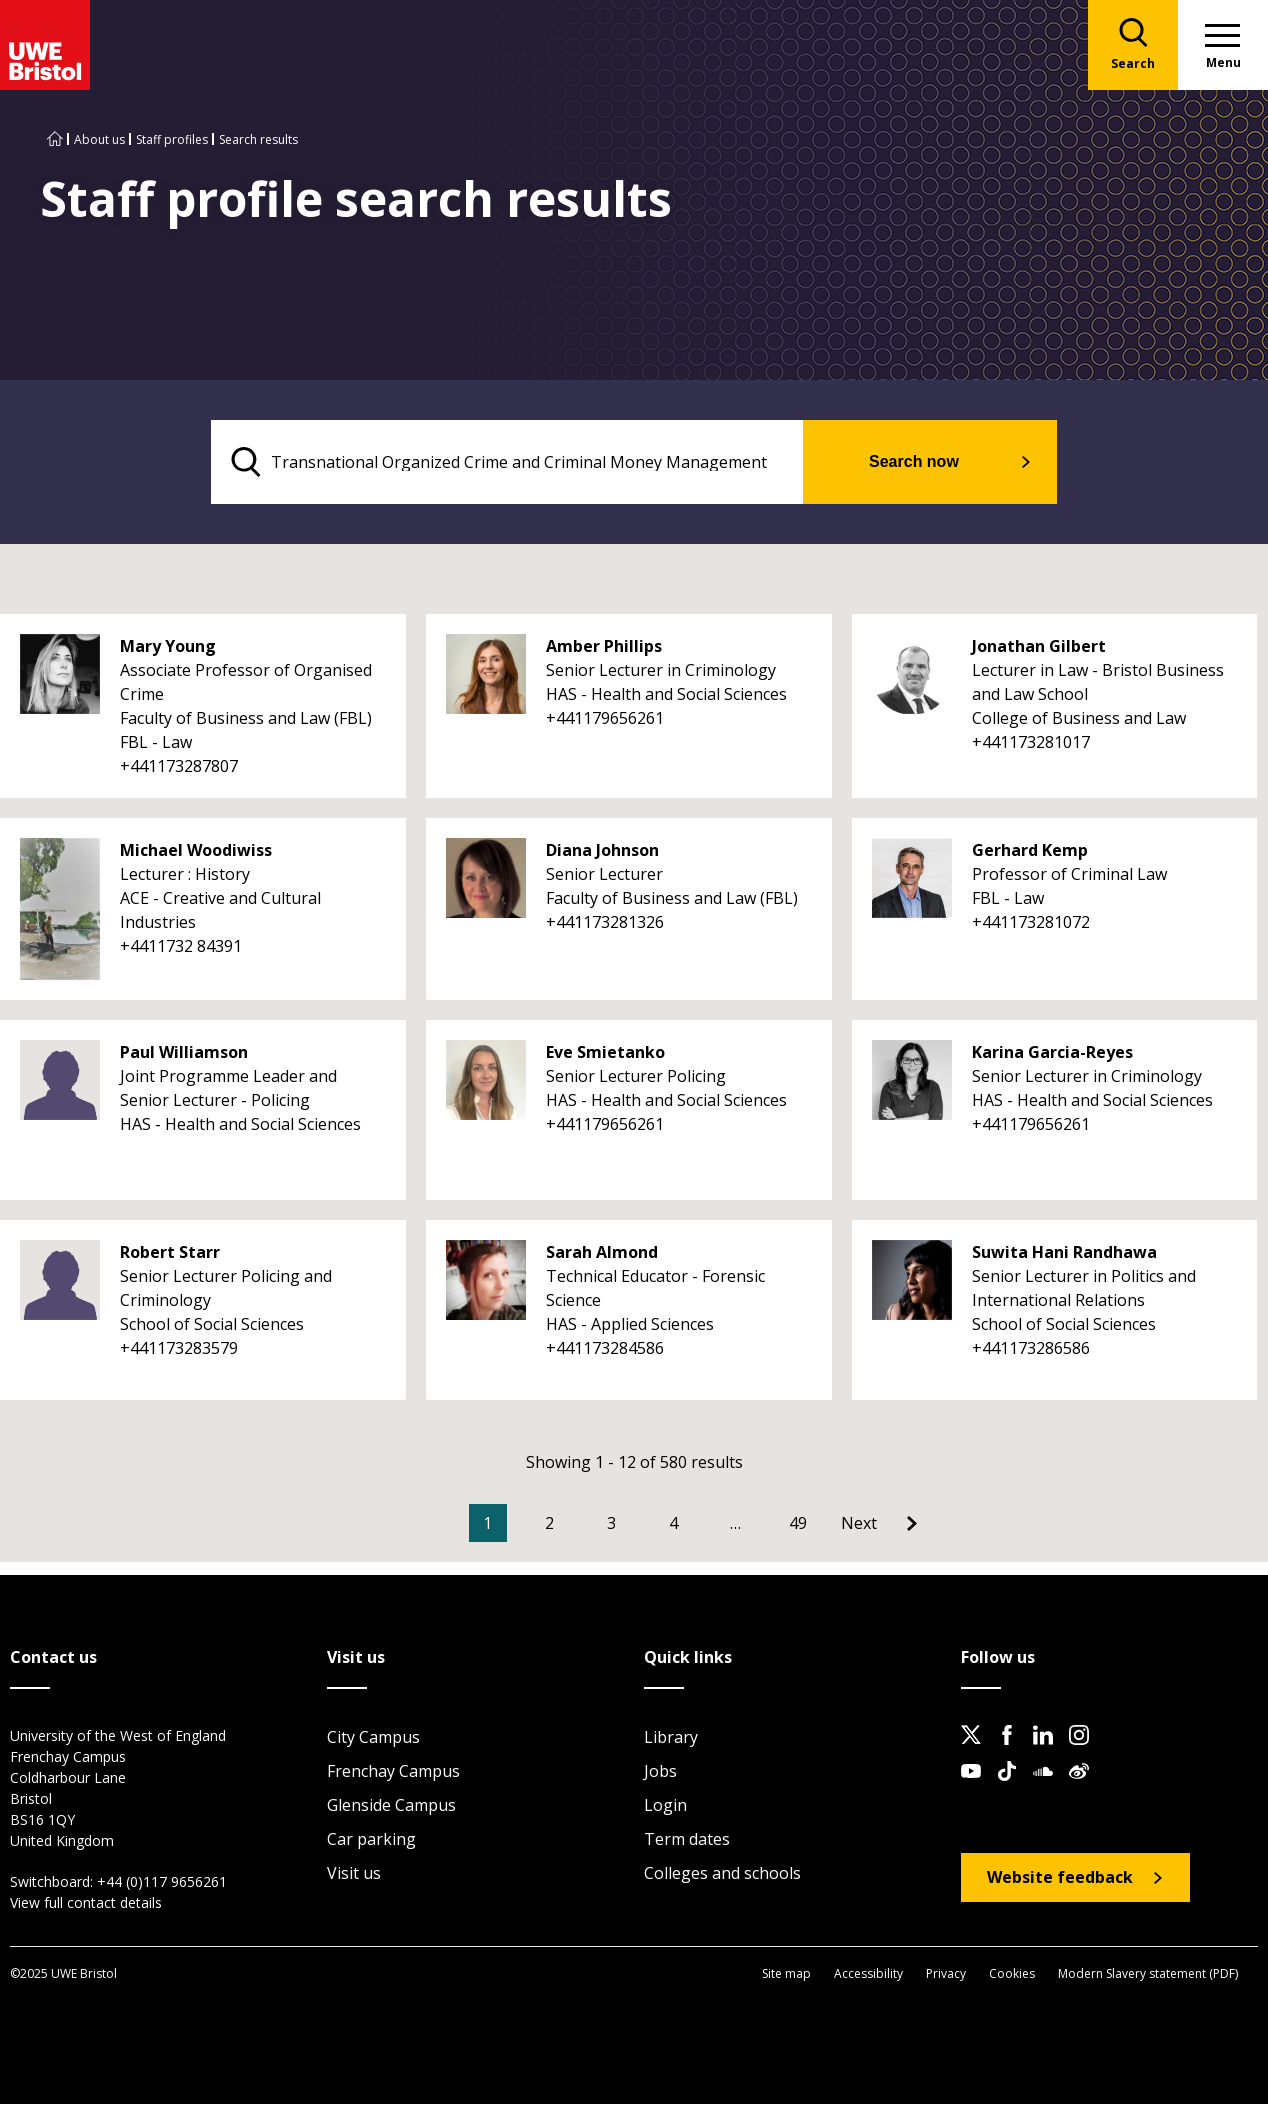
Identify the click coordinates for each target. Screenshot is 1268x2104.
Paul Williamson (184, 1052)
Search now (914, 461)
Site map (786, 1973)
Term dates (687, 1839)
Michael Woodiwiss (196, 850)
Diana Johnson (602, 850)
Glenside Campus (391, 1805)
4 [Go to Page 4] (673, 1523)
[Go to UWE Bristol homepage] (55, 139)
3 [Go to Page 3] (611, 1523)
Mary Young (168, 646)
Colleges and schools (722, 1873)
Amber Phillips (604, 646)
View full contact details (86, 1902)
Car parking (371, 1839)
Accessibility (868, 1973)
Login (665, 1805)
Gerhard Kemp (1030, 850)
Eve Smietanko (605, 1052)
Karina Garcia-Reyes (1052, 1052)
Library (671, 1737)
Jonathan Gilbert (1039, 646)
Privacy (946, 1973)
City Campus (373, 1737)
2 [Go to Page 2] (549, 1523)
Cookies (1012, 1973)
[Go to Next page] (879, 1523)
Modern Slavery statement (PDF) (1148, 1973)
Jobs (660, 1771)
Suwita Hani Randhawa (1064, 1252)
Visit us (354, 1873)
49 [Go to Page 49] (798, 1523)
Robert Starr (170, 1252)
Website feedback (1060, 1877)
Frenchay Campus (393, 1771)
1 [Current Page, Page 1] (487, 1523)
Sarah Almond (602, 1252)
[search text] (507, 462)
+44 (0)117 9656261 (162, 1881)
